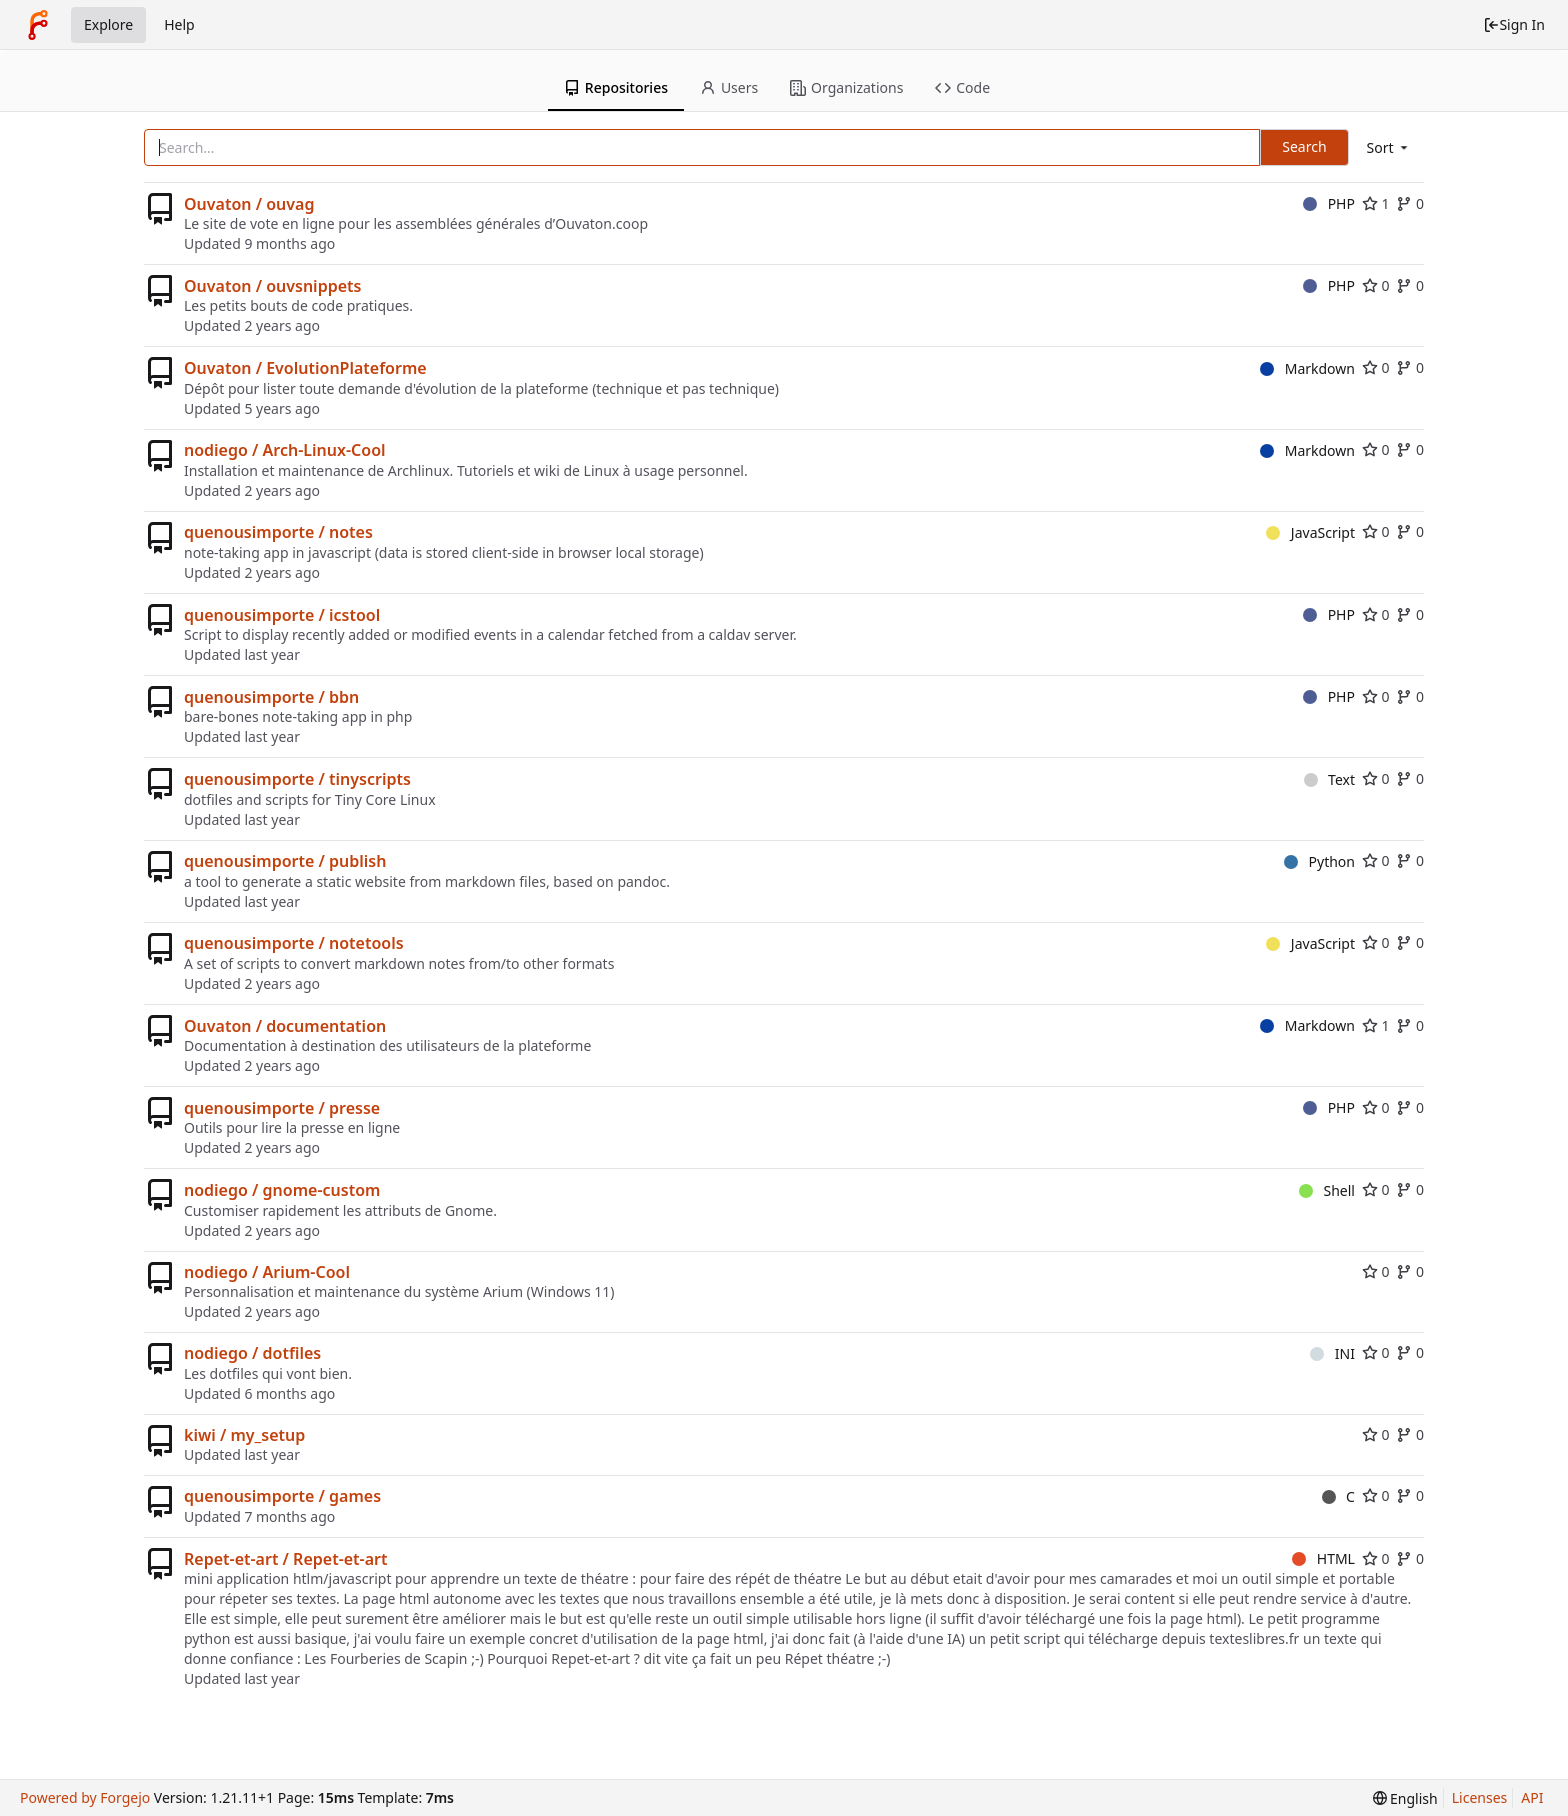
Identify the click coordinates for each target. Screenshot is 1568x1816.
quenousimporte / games (282, 1496)
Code (962, 87)
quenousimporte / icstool (282, 615)
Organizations (846, 87)
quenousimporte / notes (278, 532)
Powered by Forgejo (85, 1797)
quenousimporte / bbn (271, 697)
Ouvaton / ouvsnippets (272, 286)
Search (1304, 146)
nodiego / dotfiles (252, 1353)
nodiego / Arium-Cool (267, 1272)
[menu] (1389, 147)
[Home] (38, 25)
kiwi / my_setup (244, 1435)
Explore (108, 24)
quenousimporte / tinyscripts (297, 779)
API (1532, 1797)
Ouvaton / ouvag (249, 204)
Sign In (1514, 24)
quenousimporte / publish (285, 861)
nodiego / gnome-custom (282, 1190)
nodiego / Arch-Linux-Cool (285, 450)
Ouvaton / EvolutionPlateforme (305, 368)
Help (179, 24)
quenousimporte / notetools (294, 943)
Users (729, 87)
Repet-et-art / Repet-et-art (286, 1559)
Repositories (616, 87)
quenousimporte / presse (282, 1108)
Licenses (1480, 1797)
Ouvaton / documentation (285, 1026)
